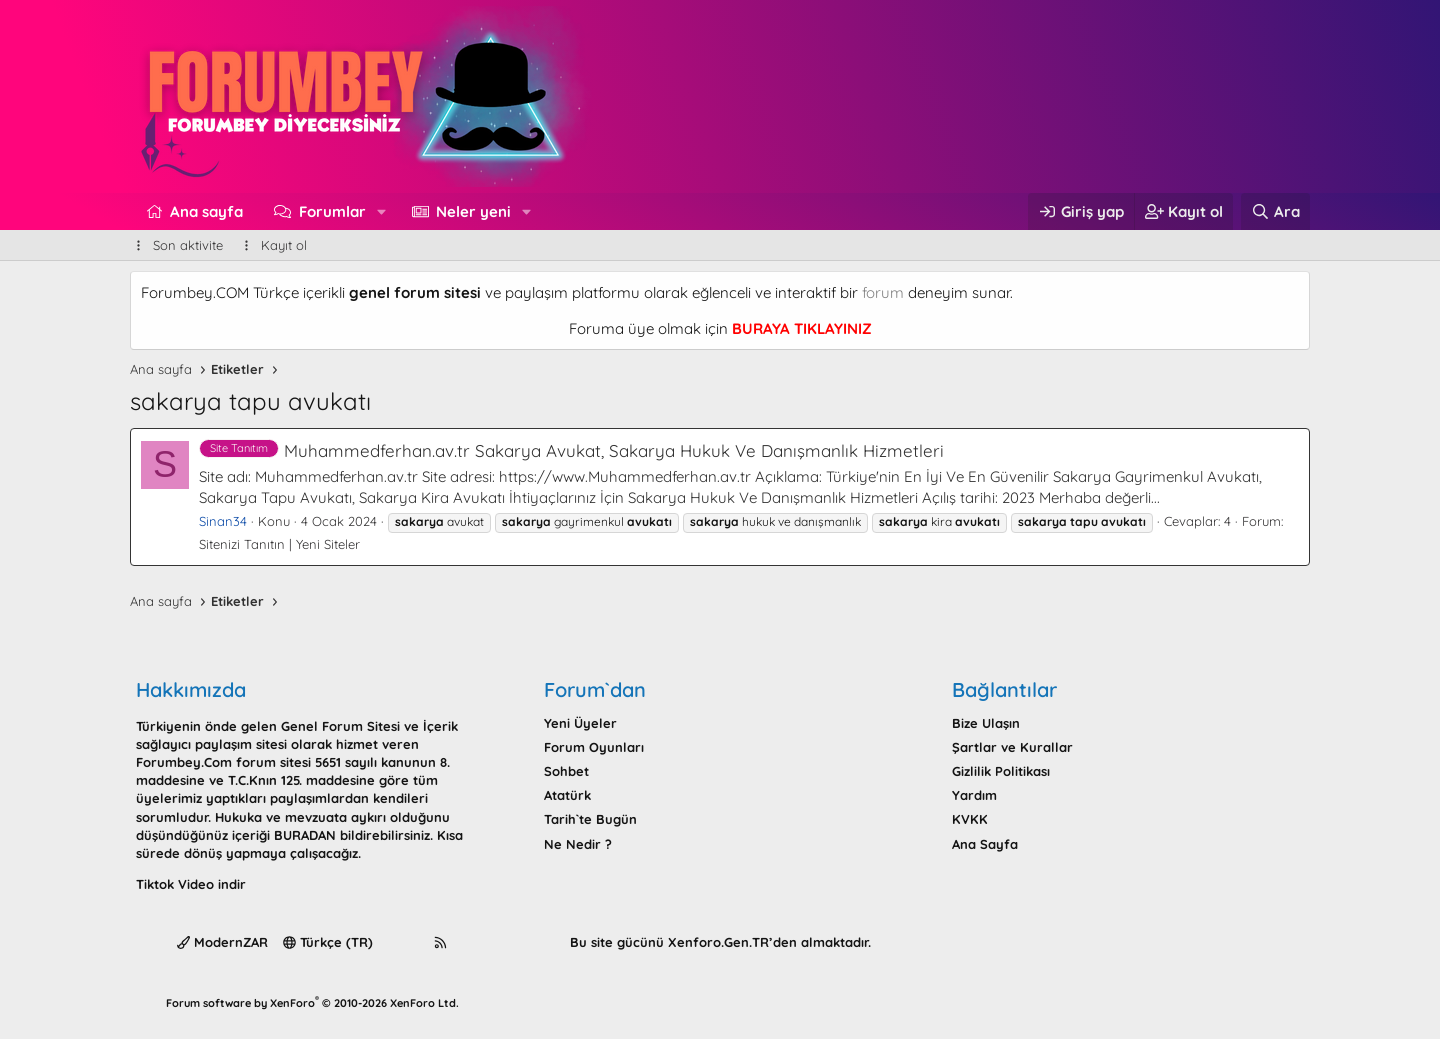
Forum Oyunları (594, 747)
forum (883, 292)
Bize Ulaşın (986, 723)
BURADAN (305, 835)
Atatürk (567, 795)
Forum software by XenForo (312, 1003)
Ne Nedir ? (578, 844)
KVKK (970, 819)
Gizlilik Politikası (1001, 771)
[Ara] (1275, 211)
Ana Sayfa (985, 844)
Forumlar (332, 211)
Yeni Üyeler (580, 723)
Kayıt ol (284, 245)
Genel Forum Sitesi (340, 726)
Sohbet (566, 771)
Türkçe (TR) (328, 942)
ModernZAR (222, 942)
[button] (381, 211)
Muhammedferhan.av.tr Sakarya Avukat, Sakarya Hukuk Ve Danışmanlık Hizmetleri (571, 450)
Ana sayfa (206, 211)
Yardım (974, 795)
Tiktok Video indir (191, 884)
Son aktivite (188, 245)
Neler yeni (473, 211)
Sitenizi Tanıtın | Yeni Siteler (279, 544)
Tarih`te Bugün (590, 819)
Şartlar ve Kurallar (1012, 747)
